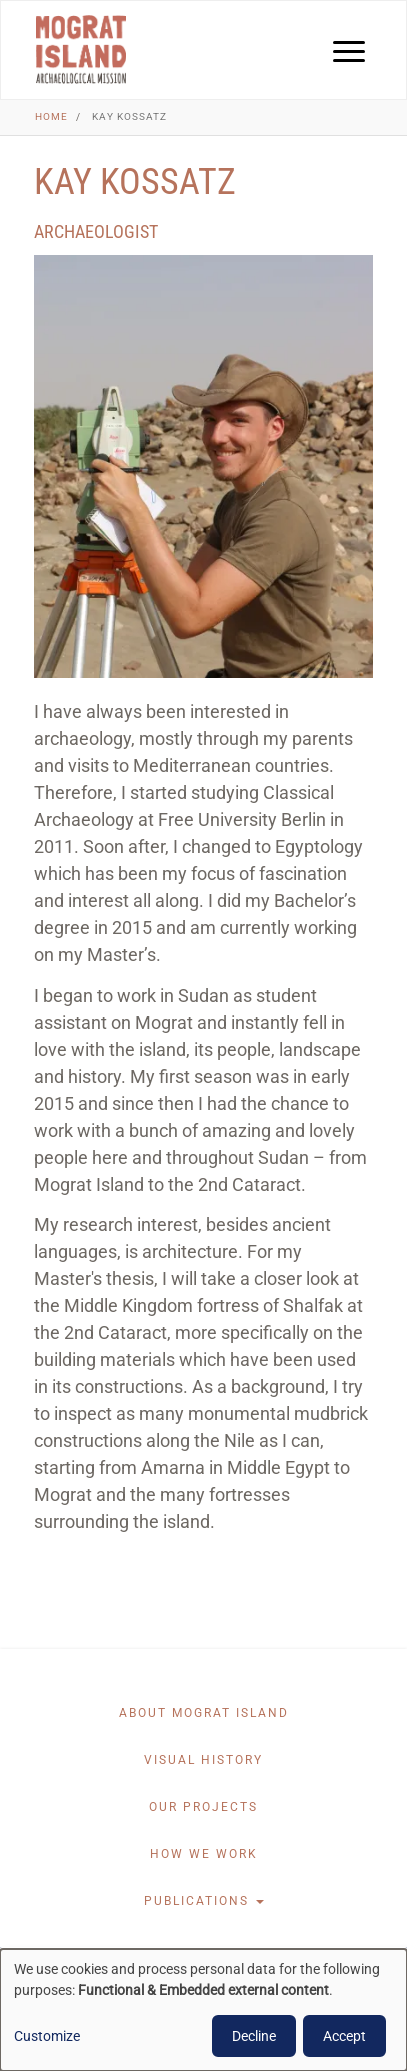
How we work (204, 1854)
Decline (254, 2036)
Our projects (203, 1807)
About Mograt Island (204, 1713)
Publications (204, 1901)
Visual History (203, 1760)
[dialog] (203, 2010)
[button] (203, 466)
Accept (344, 2036)
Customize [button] (47, 2036)
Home (51, 116)
